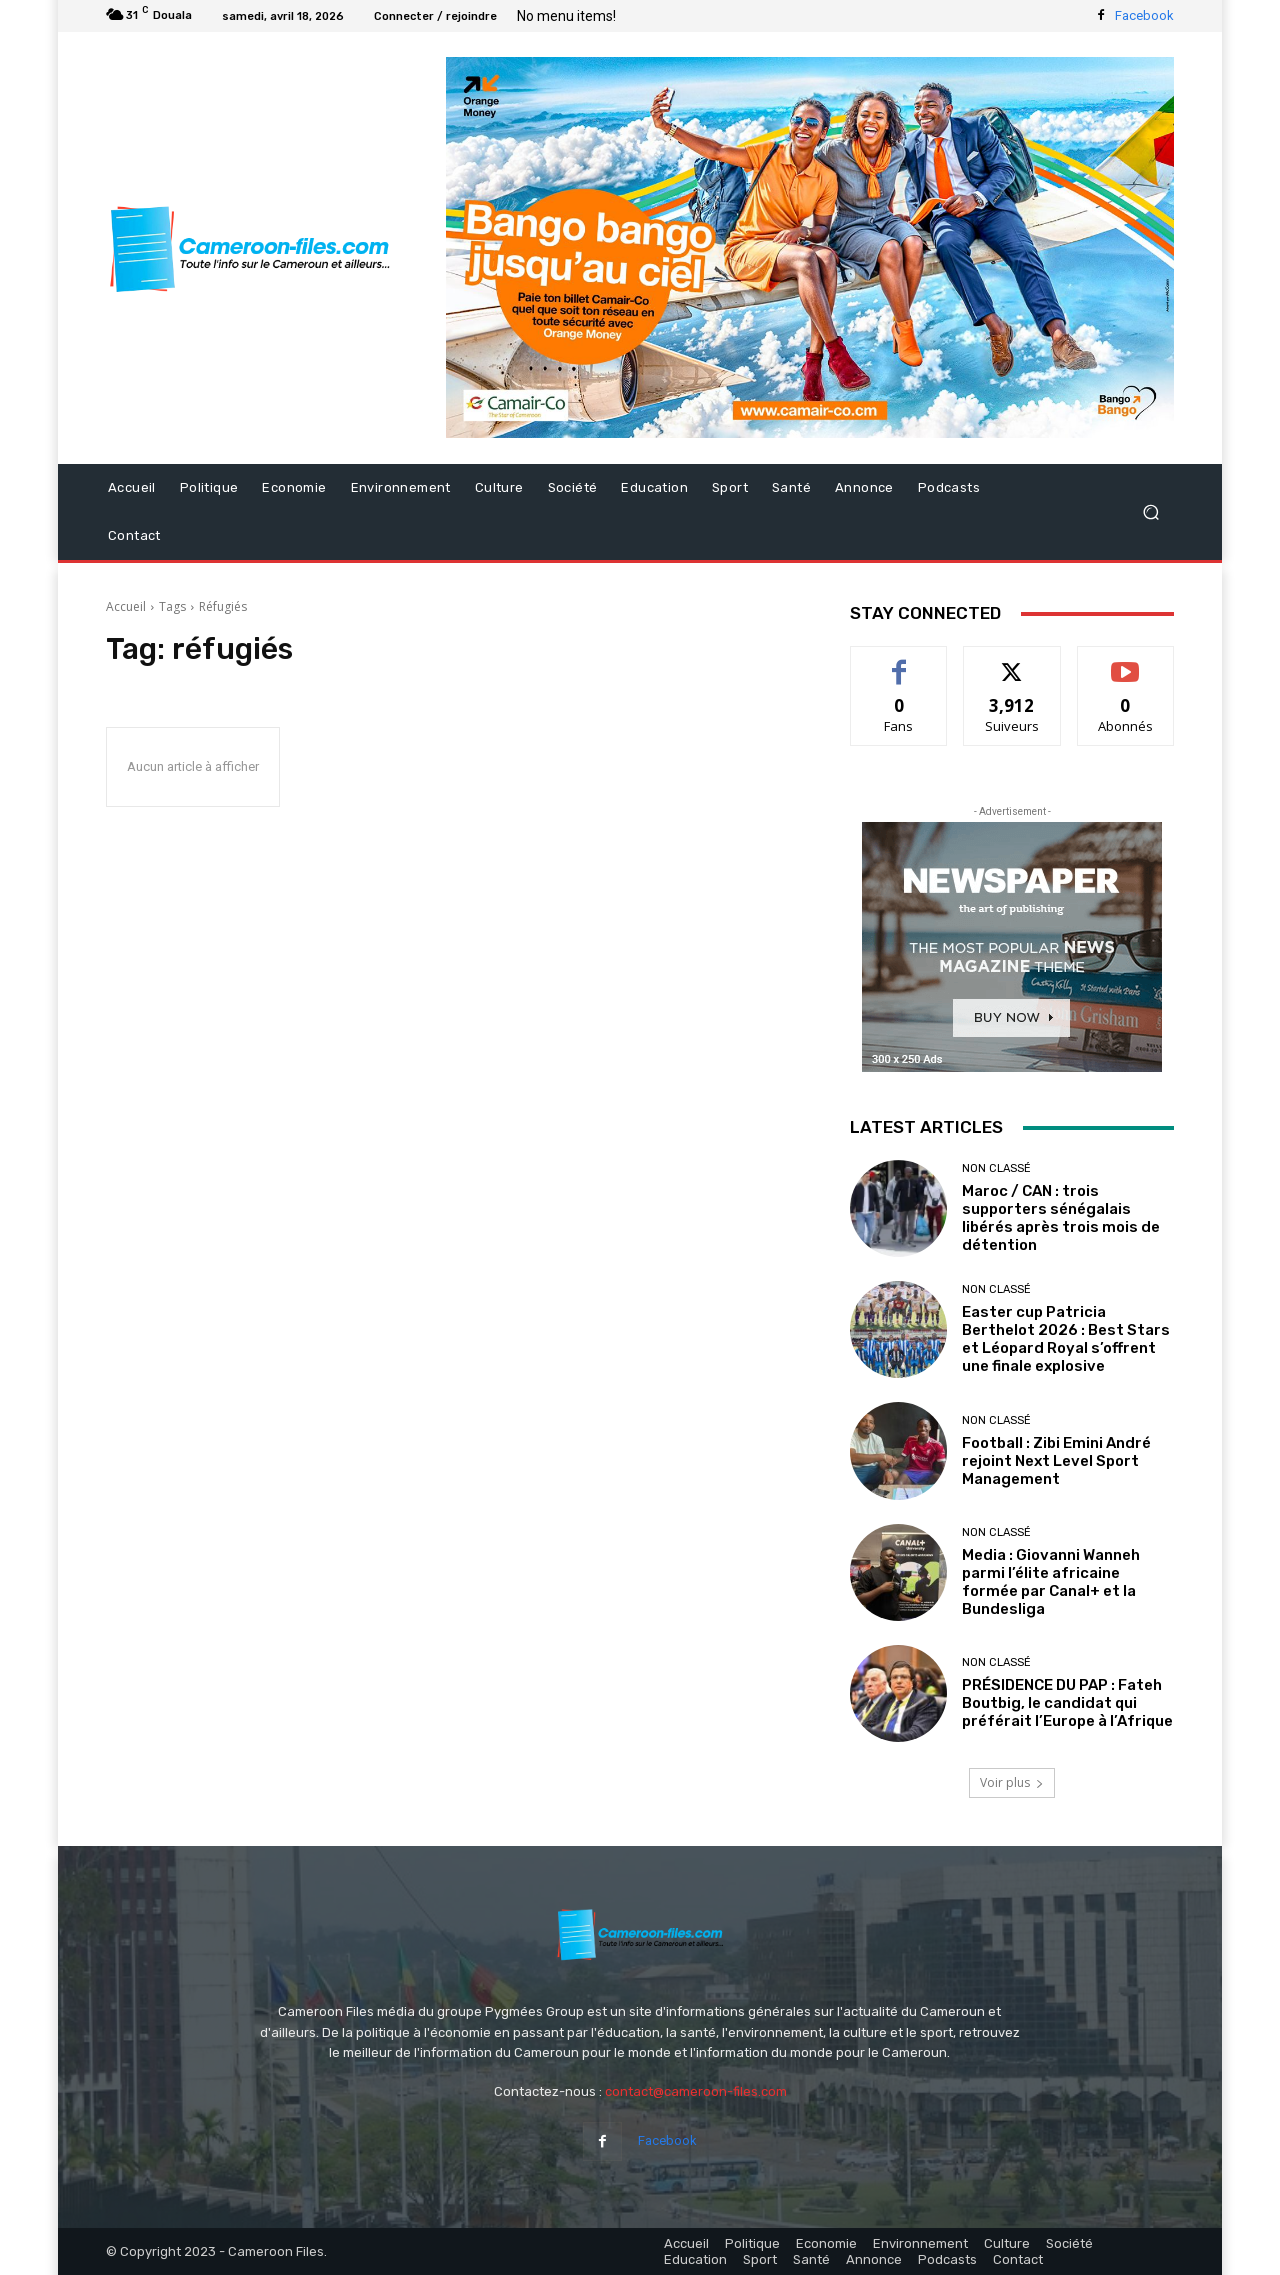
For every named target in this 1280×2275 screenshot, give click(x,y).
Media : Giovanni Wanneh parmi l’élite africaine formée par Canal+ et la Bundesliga (1051, 1582)
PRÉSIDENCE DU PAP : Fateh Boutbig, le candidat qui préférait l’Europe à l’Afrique (1067, 1703)
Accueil (126, 606)
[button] (1150, 512)
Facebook (1144, 15)
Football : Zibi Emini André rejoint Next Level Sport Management (1056, 1461)
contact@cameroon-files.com (696, 2091)
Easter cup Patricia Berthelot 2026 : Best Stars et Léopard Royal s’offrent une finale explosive (1066, 1339)
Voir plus (1012, 1782)
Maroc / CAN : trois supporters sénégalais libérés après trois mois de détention (1061, 1218)
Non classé (996, 1168)
